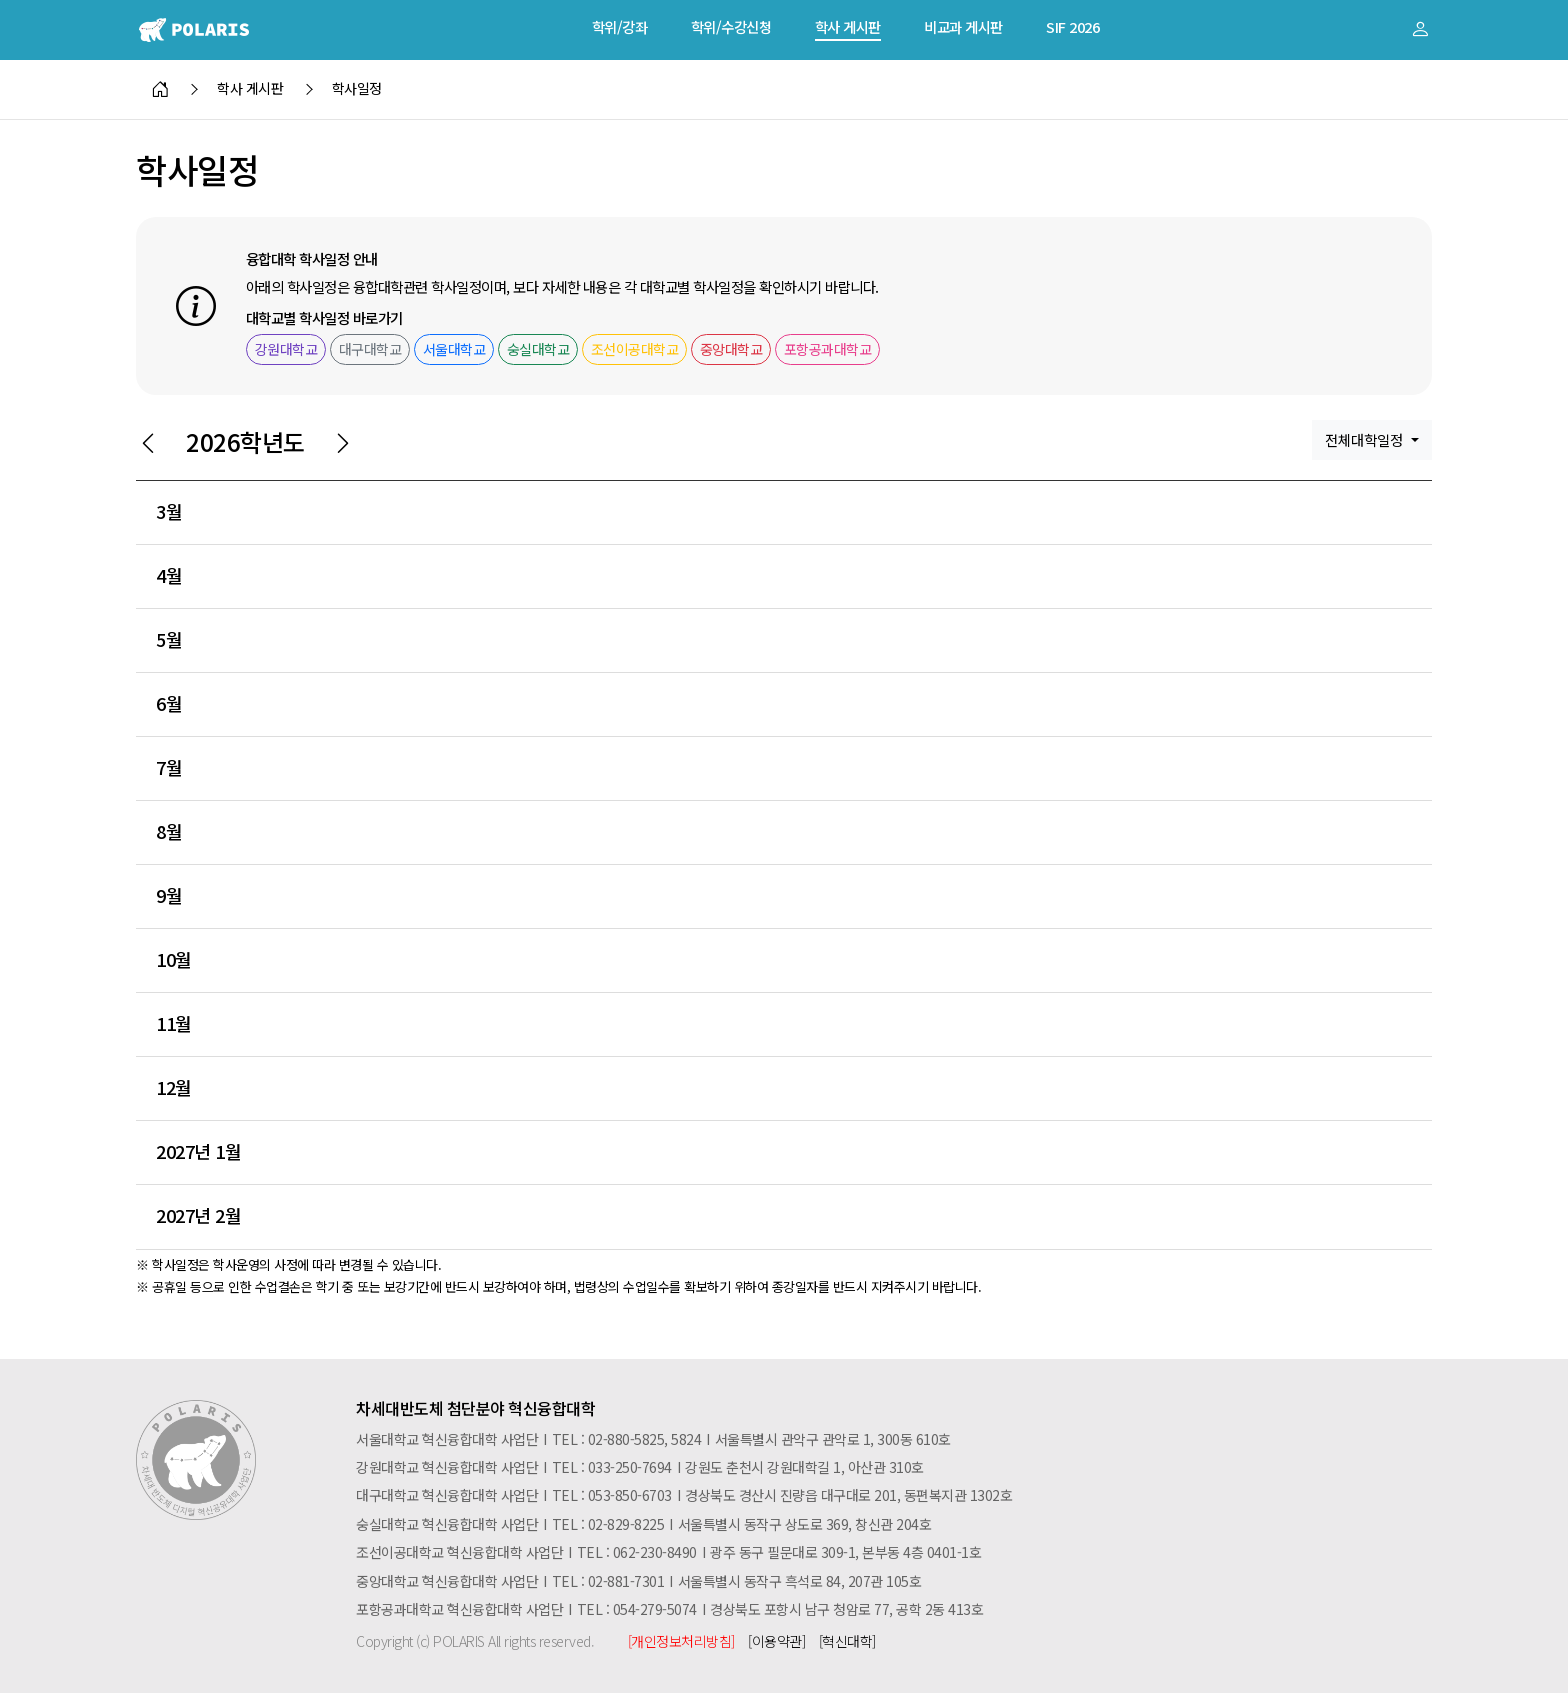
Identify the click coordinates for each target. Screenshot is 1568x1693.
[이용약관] (776, 1641)
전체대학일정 (1366, 439)
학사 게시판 (848, 26)
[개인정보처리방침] (681, 1641)
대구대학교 (370, 349)
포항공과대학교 (828, 349)
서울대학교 (454, 349)
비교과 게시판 (963, 26)
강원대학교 (286, 349)
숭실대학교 (538, 349)
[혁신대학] (847, 1641)
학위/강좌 (620, 26)
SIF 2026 (1072, 26)
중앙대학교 (731, 349)
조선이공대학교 (635, 349)
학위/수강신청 (731, 26)
